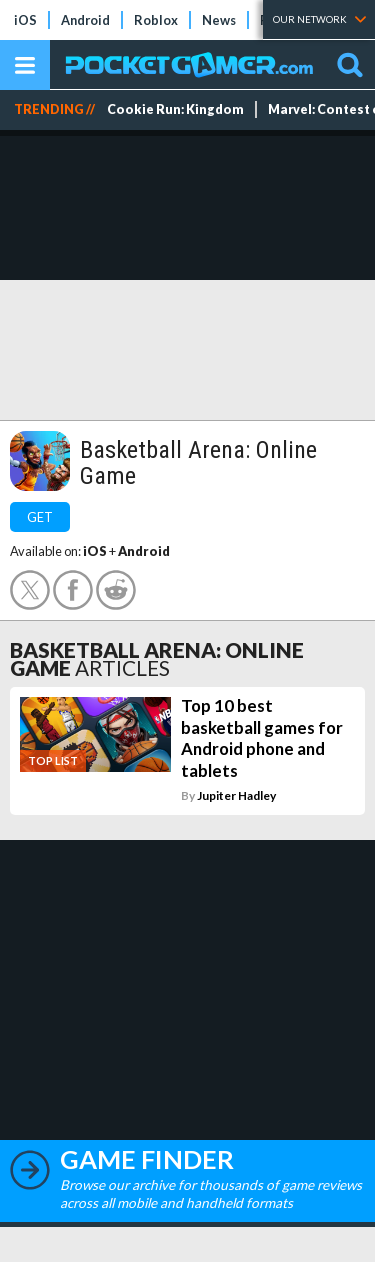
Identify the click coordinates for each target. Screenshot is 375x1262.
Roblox (156, 20)
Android (85, 20)
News (219, 20)
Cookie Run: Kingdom (175, 109)
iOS (25, 20)
